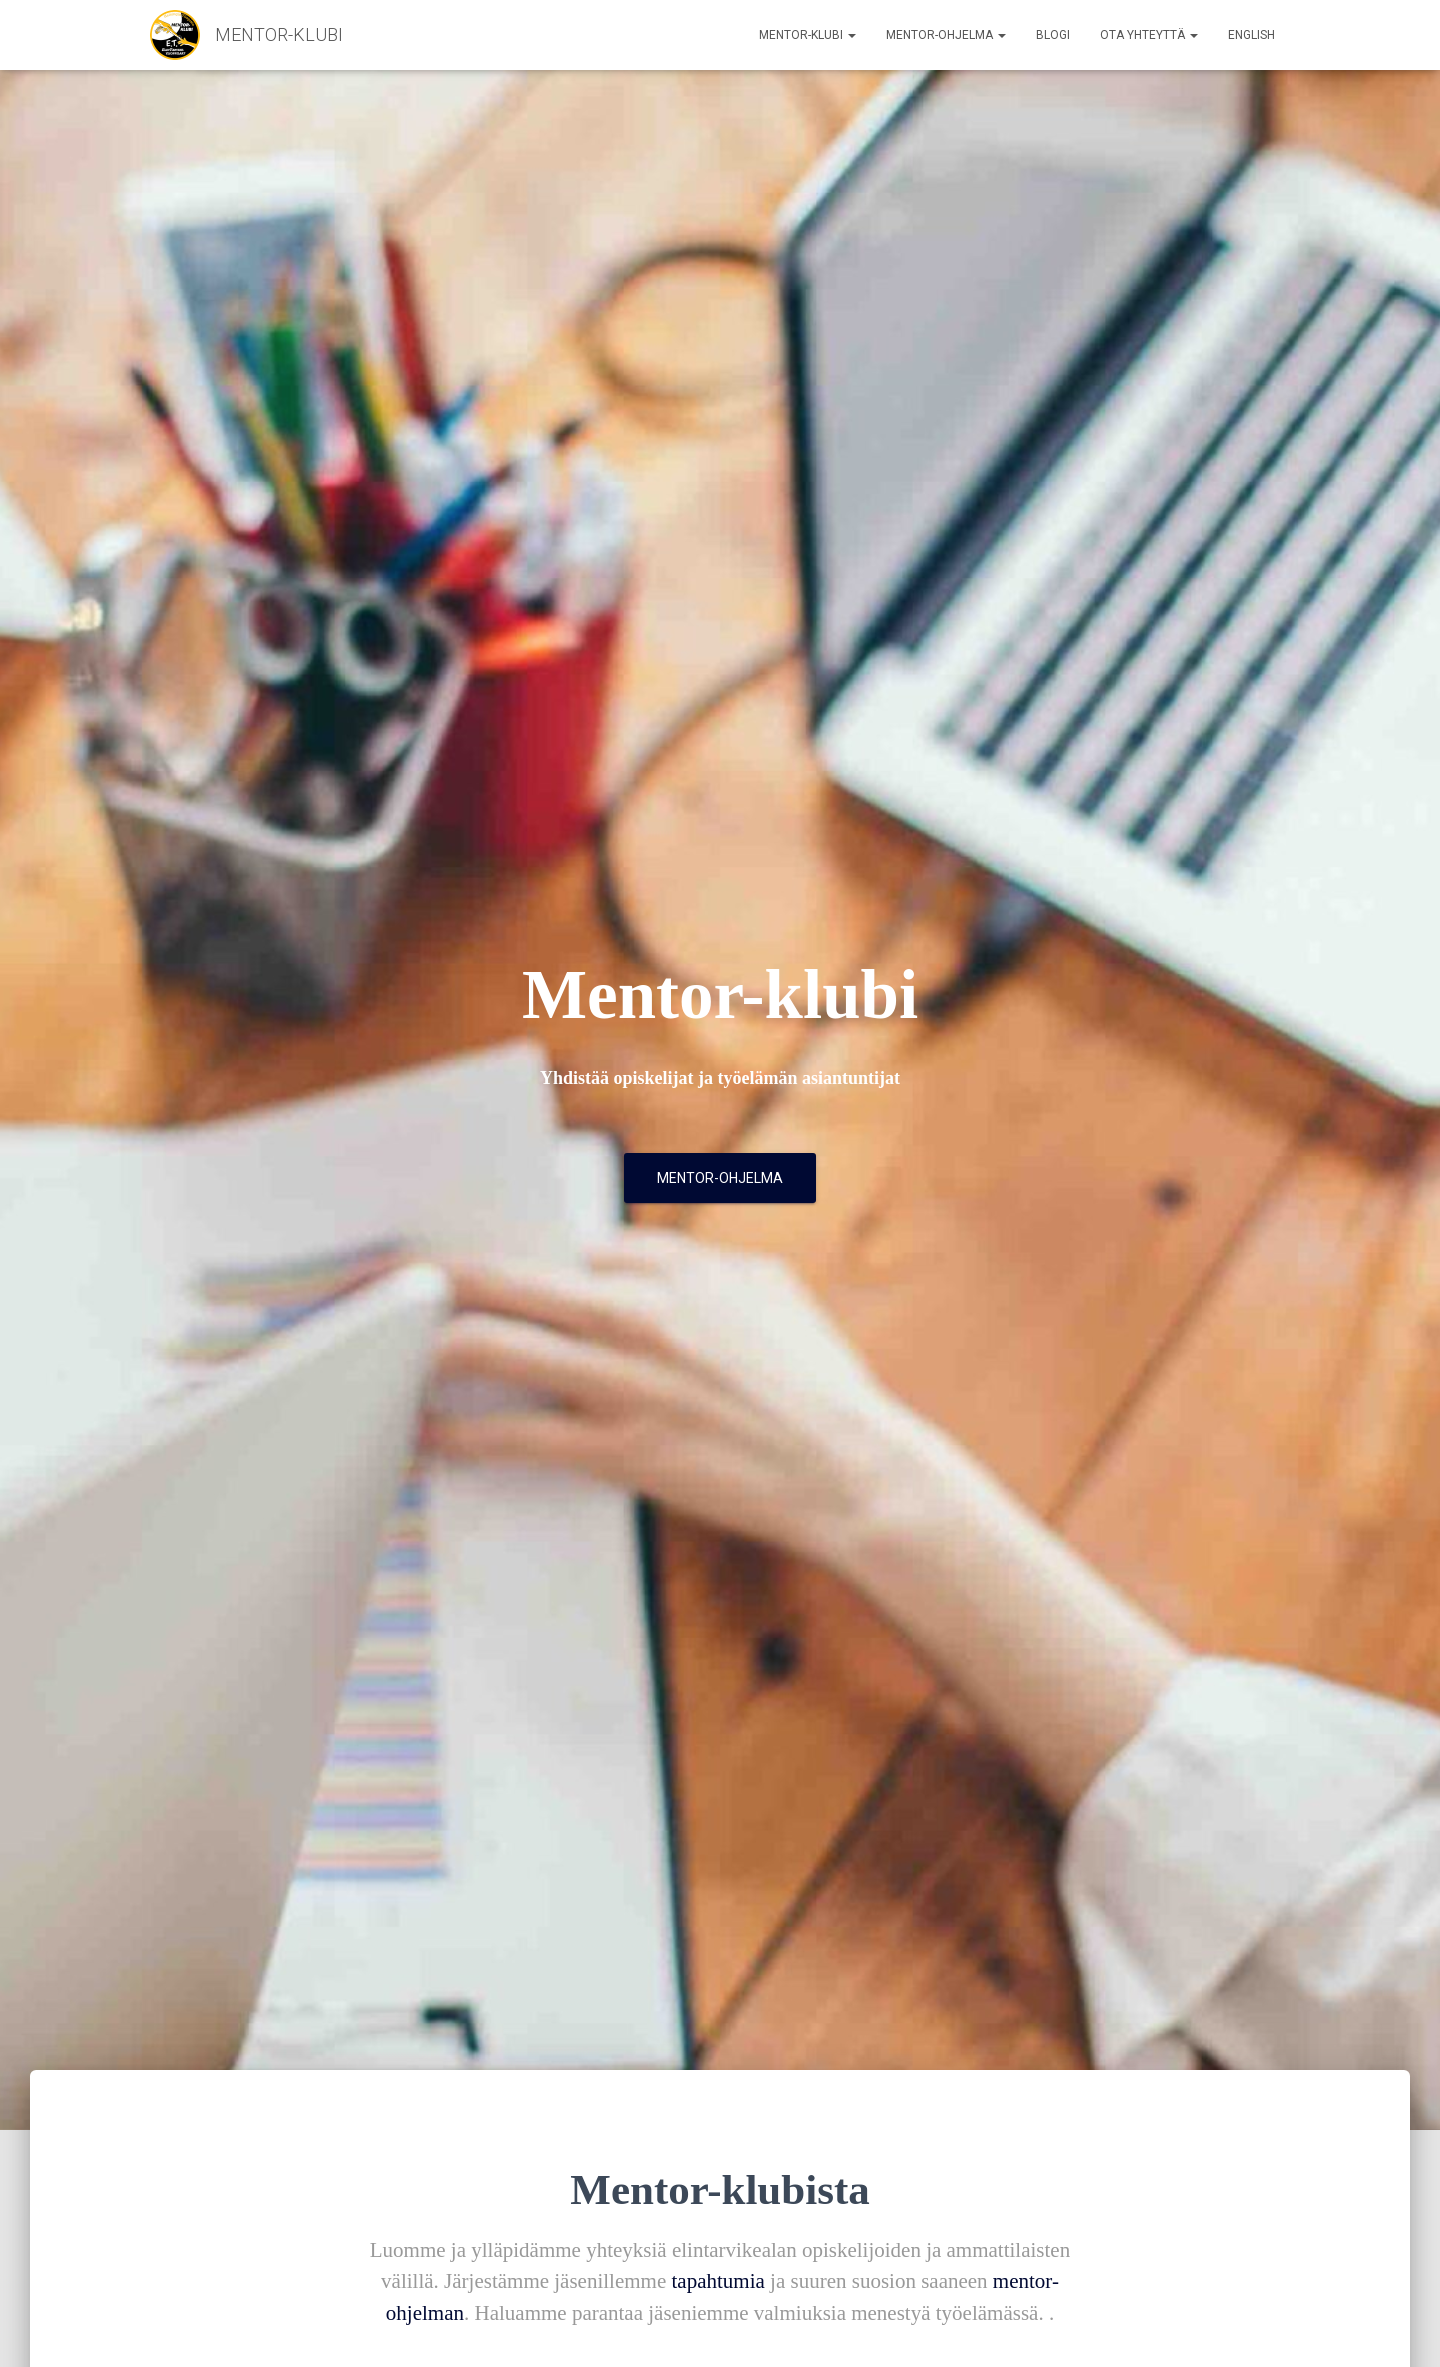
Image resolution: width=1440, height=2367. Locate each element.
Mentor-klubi (807, 35)
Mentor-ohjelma (946, 35)
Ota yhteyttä (1149, 35)
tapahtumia (718, 2281)
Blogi (1053, 35)
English (1251, 35)
